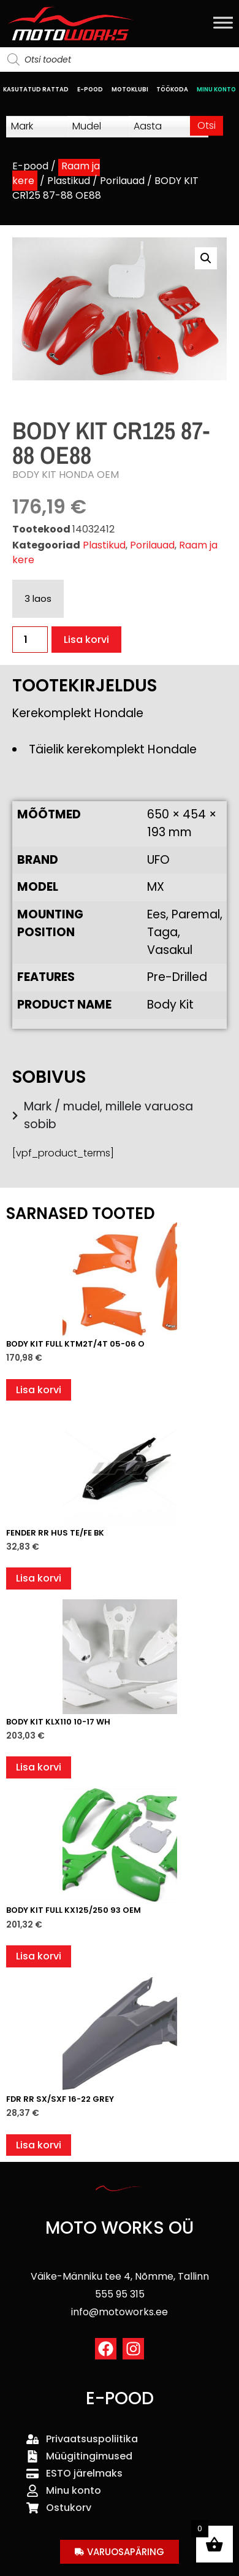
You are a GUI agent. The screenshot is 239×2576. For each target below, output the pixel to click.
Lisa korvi (86, 639)
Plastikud (68, 181)
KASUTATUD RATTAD (36, 89)
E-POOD (90, 89)
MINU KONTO (216, 89)
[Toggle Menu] (223, 22)
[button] (206, 258)
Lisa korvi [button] (38, 1390)
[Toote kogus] (30, 639)
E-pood (30, 166)
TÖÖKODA (172, 89)
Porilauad (122, 181)
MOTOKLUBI (130, 89)
